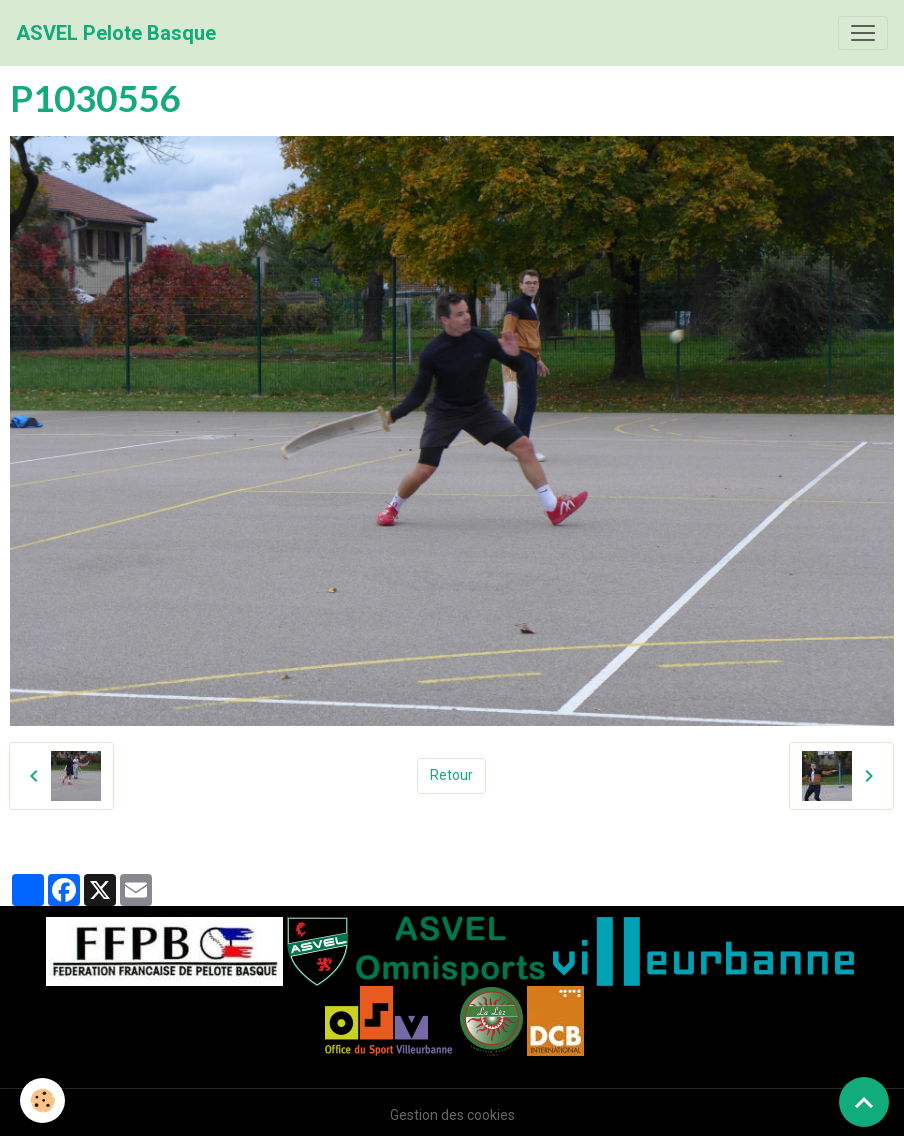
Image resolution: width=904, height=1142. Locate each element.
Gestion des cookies (452, 1115)
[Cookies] (42, 1100)
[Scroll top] (864, 1102)
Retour (451, 775)
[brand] (116, 33)
